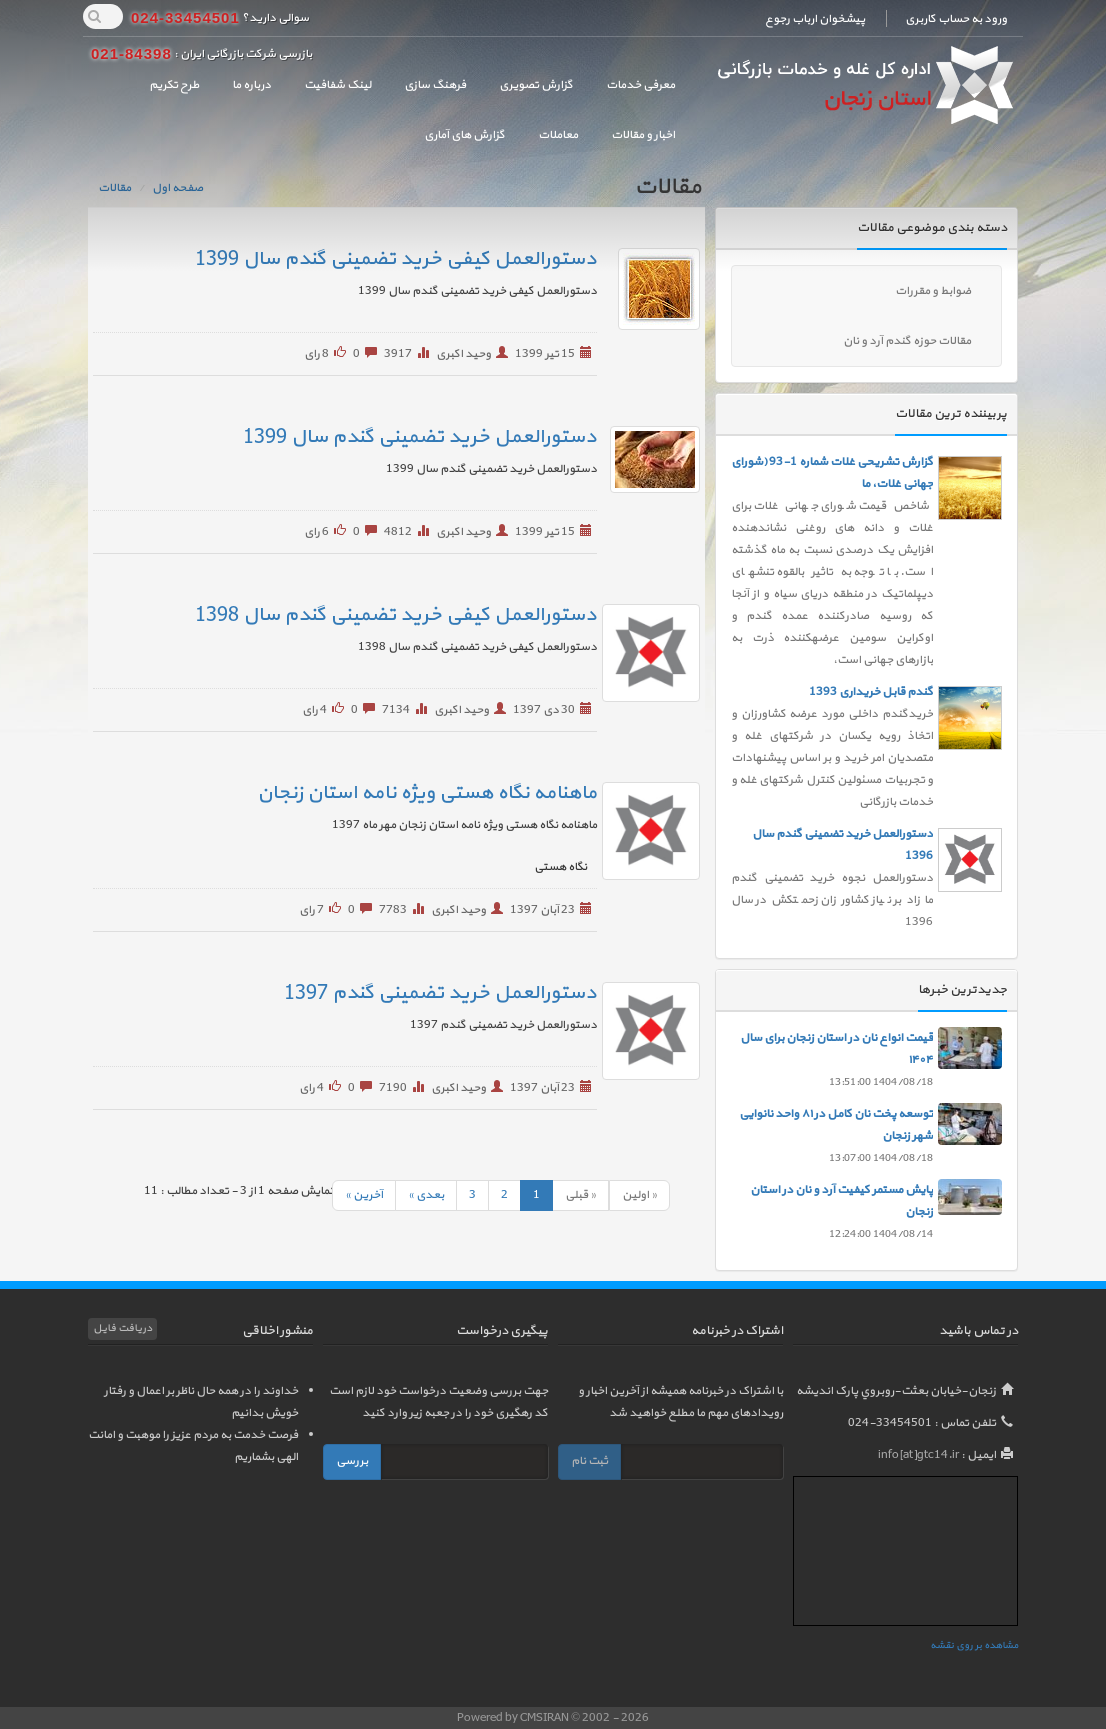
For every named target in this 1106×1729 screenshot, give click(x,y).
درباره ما (251, 85)
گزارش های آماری (464, 135)
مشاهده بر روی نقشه (974, 1645)
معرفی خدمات (640, 85)
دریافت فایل (122, 1328)
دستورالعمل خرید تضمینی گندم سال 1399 (420, 437)
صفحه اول (177, 188)
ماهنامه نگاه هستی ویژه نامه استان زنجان (427, 793)
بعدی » (426, 1195)
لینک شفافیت (337, 85)
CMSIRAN (545, 1718)
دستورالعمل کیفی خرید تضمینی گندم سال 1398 (396, 615)
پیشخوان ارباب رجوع (815, 19)
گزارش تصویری (536, 85)
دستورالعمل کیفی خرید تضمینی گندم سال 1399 (396, 259)
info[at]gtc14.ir (918, 1455)
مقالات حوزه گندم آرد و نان (907, 341)
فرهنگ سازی (435, 85)
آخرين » (364, 1195)
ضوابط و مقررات (933, 291)
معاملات (558, 135)
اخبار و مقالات (643, 135)
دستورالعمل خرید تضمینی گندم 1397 (440, 993)
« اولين (639, 1195)
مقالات (114, 188)
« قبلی (580, 1195)
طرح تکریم (174, 85)
